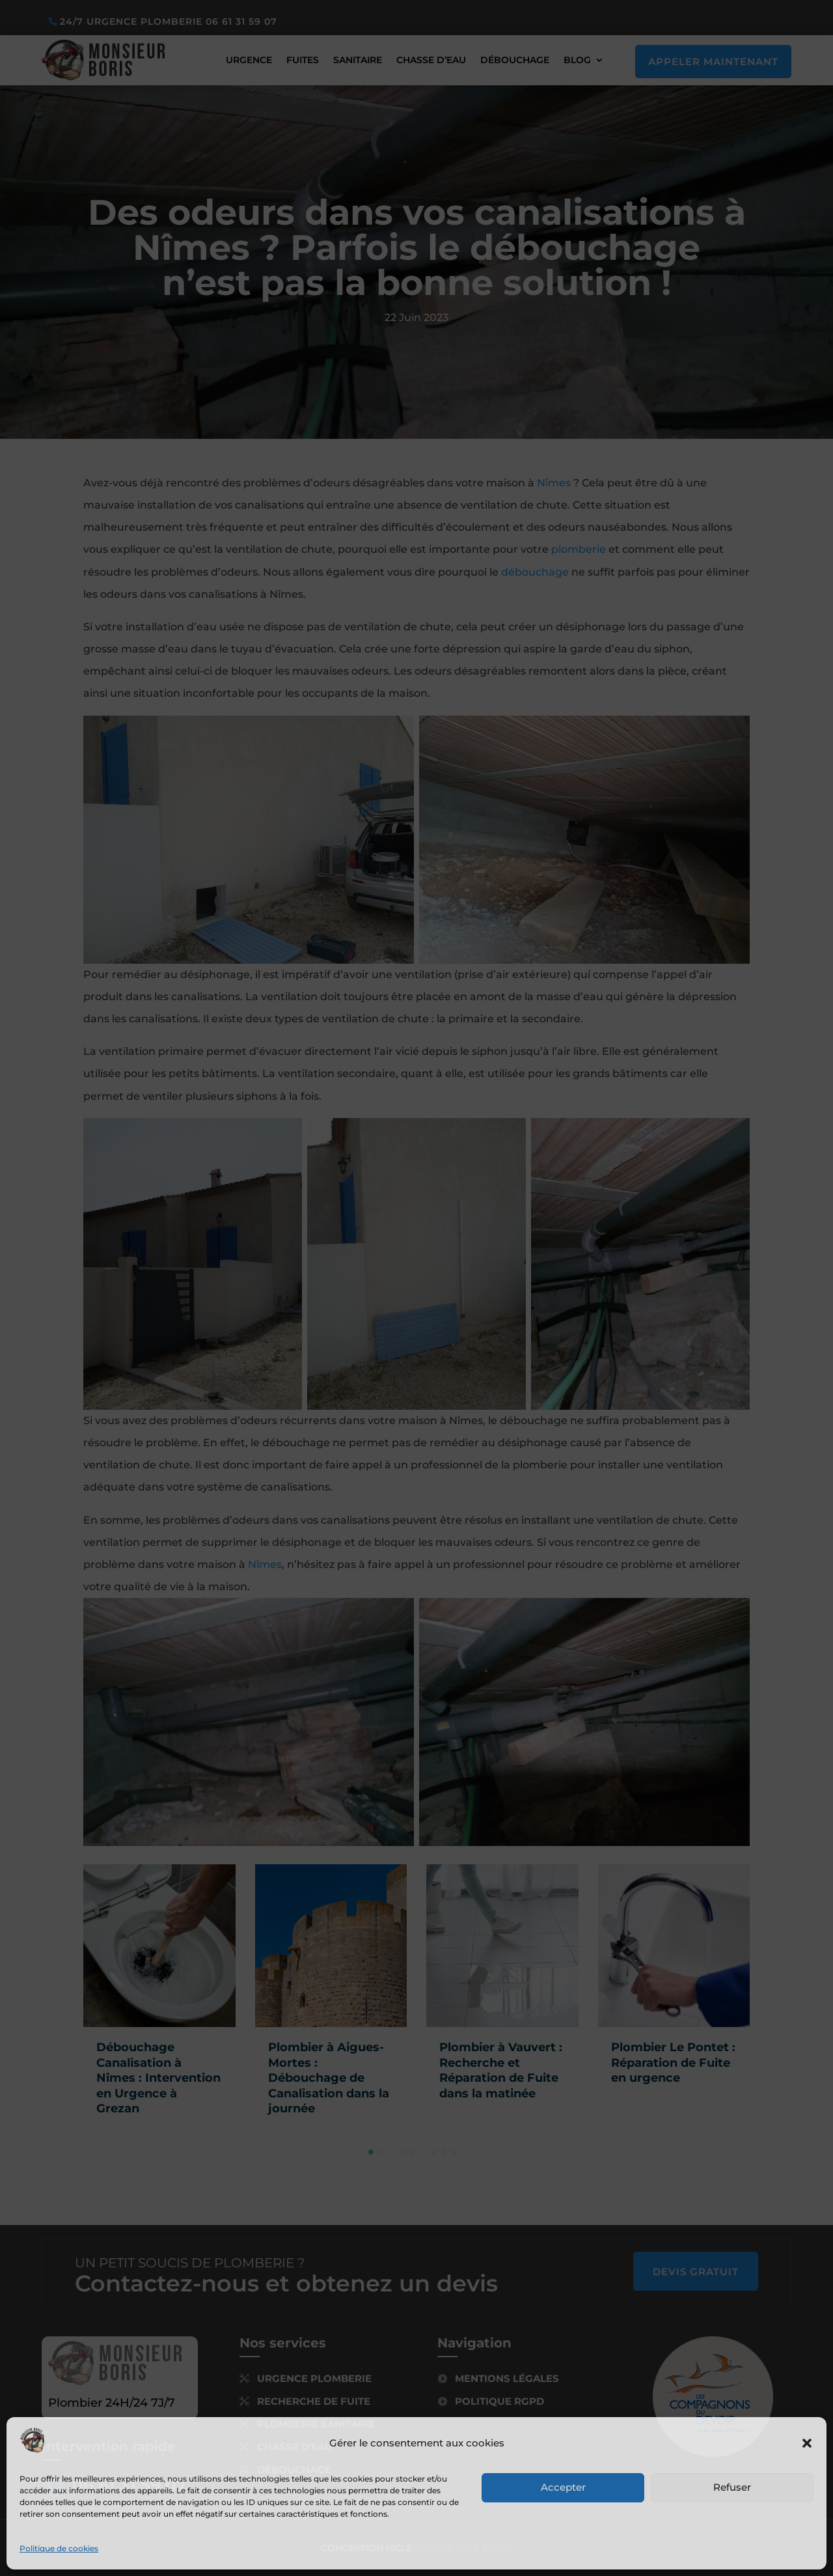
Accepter (563, 2487)
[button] (806, 2443)
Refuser (732, 2487)
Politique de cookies (59, 2548)
